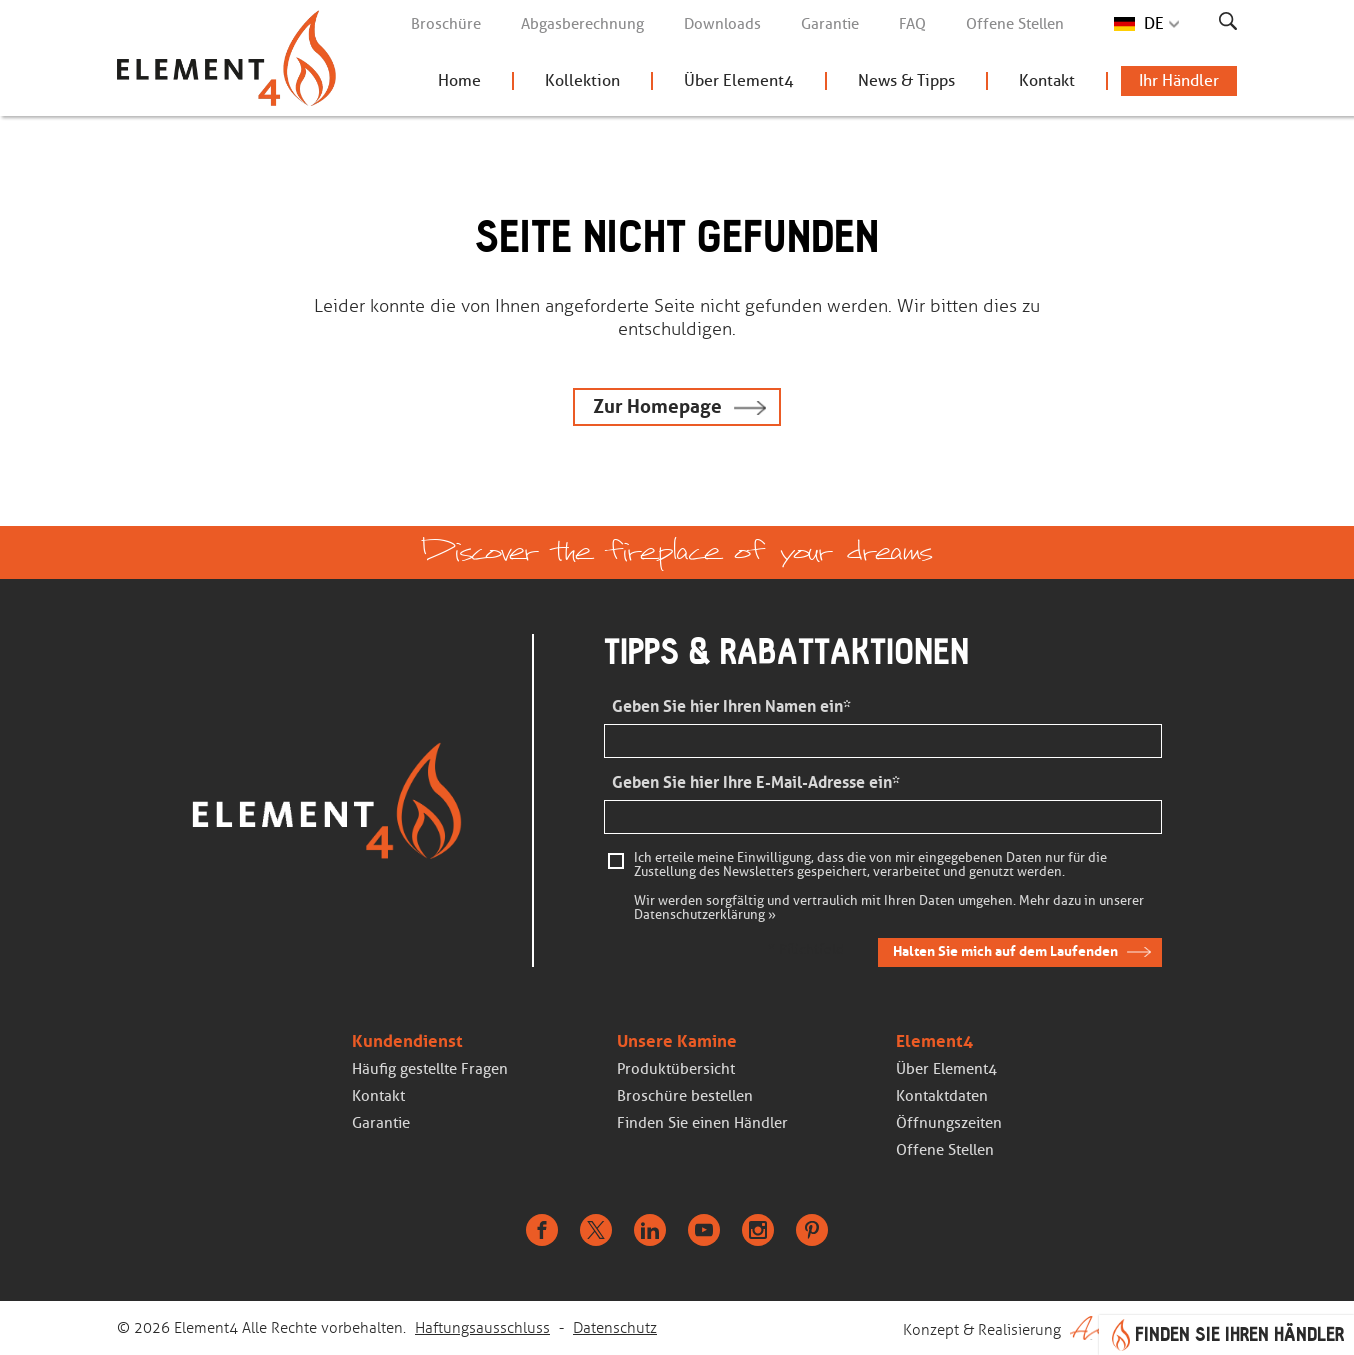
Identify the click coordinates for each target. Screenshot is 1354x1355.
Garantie (830, 24)
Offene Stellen (1015, 24)
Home (459, 80)
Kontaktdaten (942, 1096)
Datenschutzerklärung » (705, 915)
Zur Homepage (657, 406)
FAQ (912, 24)
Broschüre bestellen (685, 1096)
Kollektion (582, 80)
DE (1154, 23)
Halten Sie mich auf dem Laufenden (1005, 951)
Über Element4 (739, 80)
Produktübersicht (676, 1069)
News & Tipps (906, 80)
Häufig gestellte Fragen (430, 1069)
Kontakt (1047, 80)
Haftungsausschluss (482, 1328)
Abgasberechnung (582, 24)
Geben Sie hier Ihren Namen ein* (731, 706)
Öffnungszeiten (949, 1123)
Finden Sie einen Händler (702, 1123)
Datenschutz (615, 1328)
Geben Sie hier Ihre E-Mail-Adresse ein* (756, 782)
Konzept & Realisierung (1070, 1328)
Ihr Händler (1179, 80)
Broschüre (446, 24)
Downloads (722, 24)
